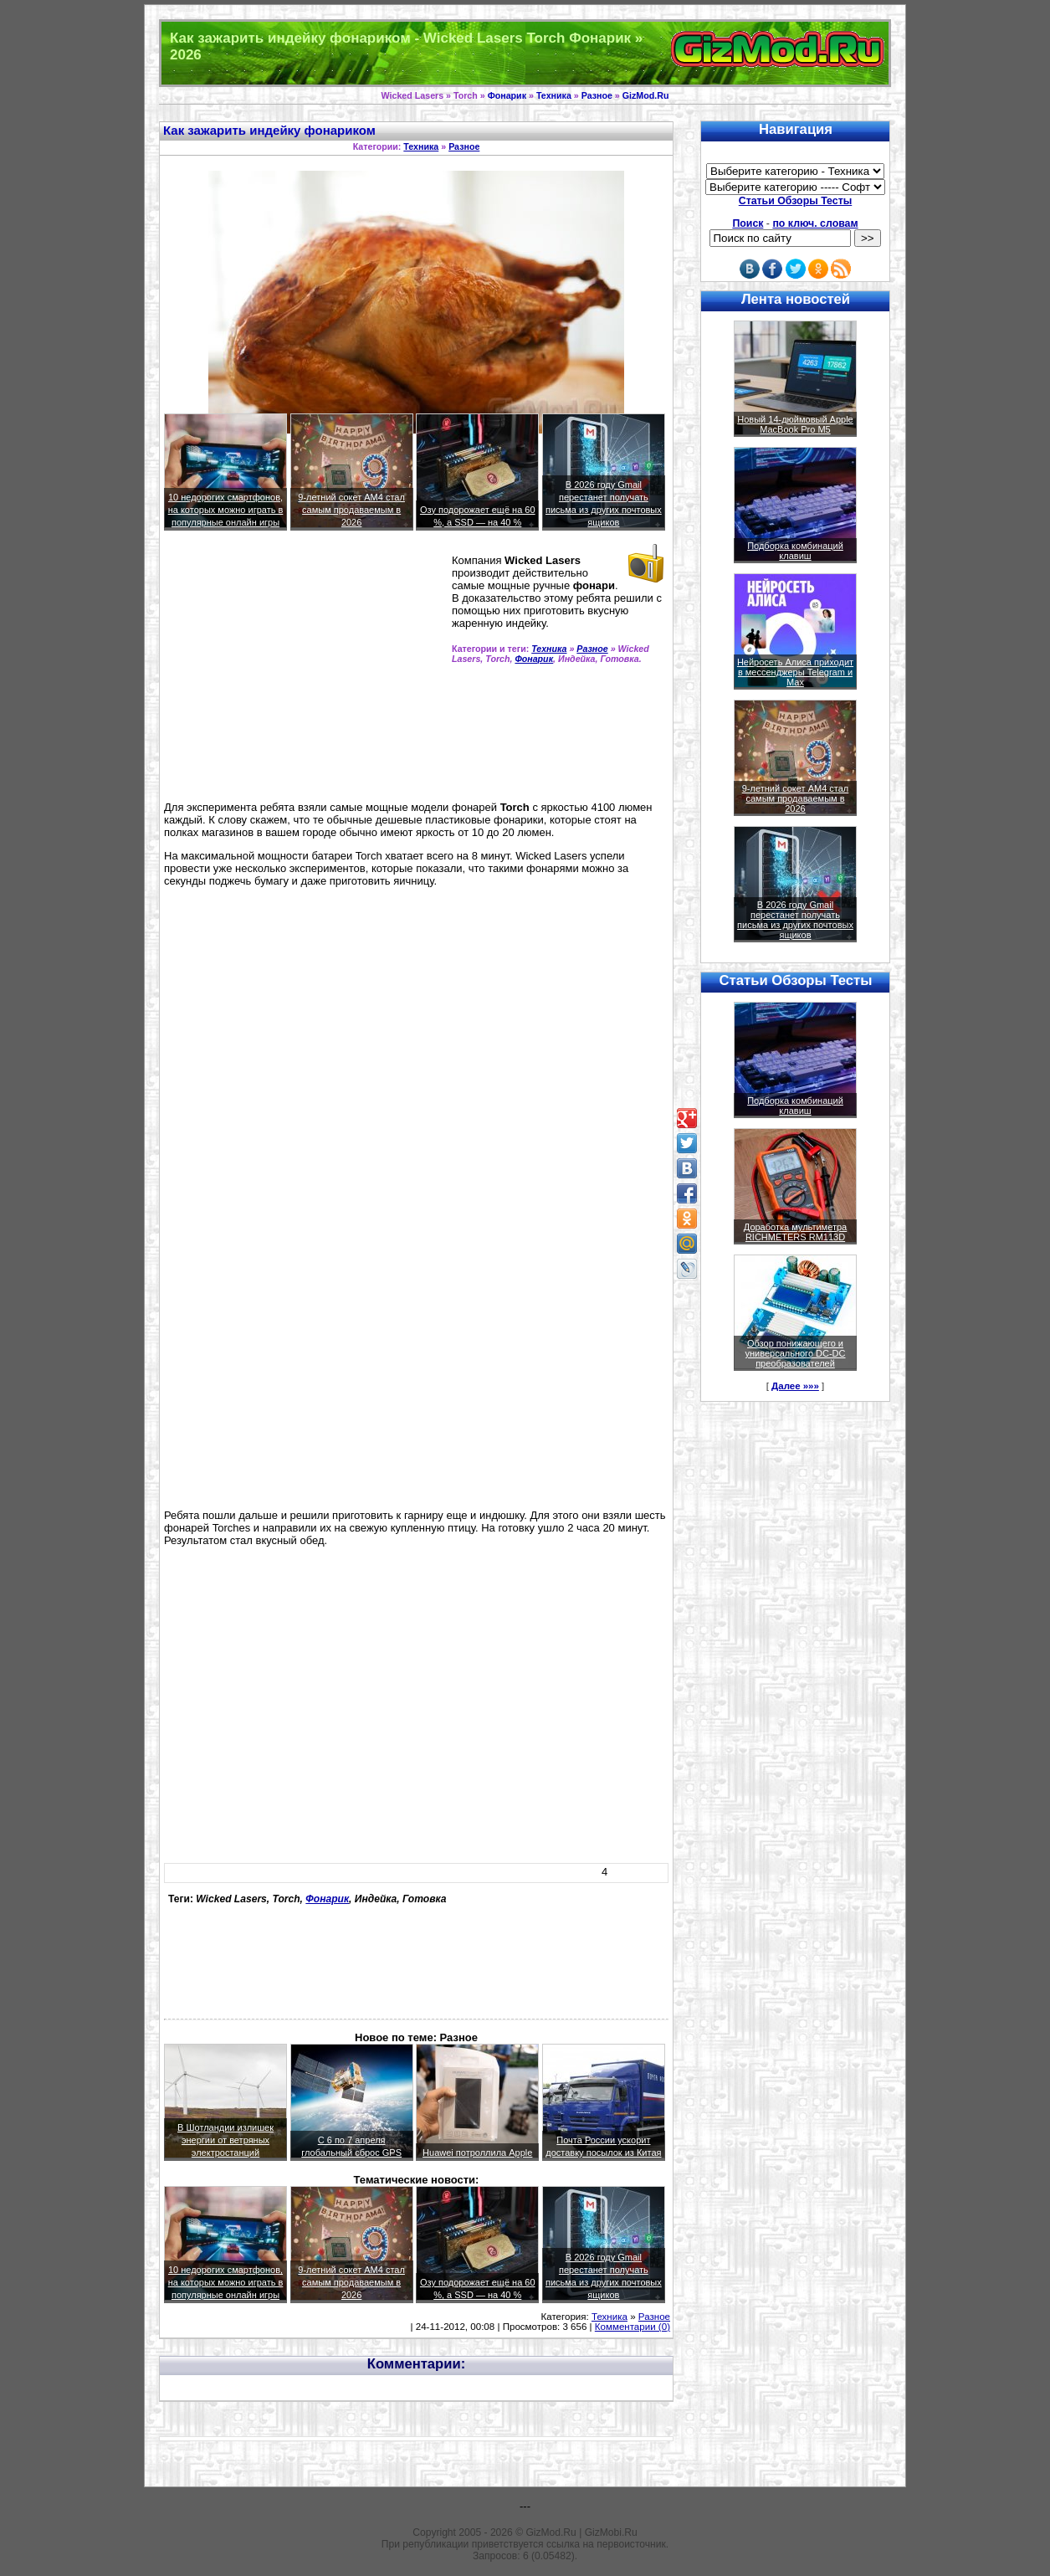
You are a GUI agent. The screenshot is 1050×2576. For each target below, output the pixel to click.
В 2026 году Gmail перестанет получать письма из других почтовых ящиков (795, 920)
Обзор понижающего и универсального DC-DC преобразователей (795, 1353)
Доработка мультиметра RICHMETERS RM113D (795, 1232)
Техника (553, 95)
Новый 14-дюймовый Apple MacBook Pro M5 (795, 424)
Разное (596, 95)
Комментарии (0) (632, 2327)
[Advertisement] (304, 673)
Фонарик (507, 95)
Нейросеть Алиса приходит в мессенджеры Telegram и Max (795, 672)
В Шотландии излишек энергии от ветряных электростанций (225, 2140)
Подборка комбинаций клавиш (795, 551)
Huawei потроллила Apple (477, 2153)
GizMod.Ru (645, 95)
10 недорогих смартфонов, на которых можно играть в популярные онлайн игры (226, 509)
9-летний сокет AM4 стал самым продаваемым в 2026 (351, 509)
